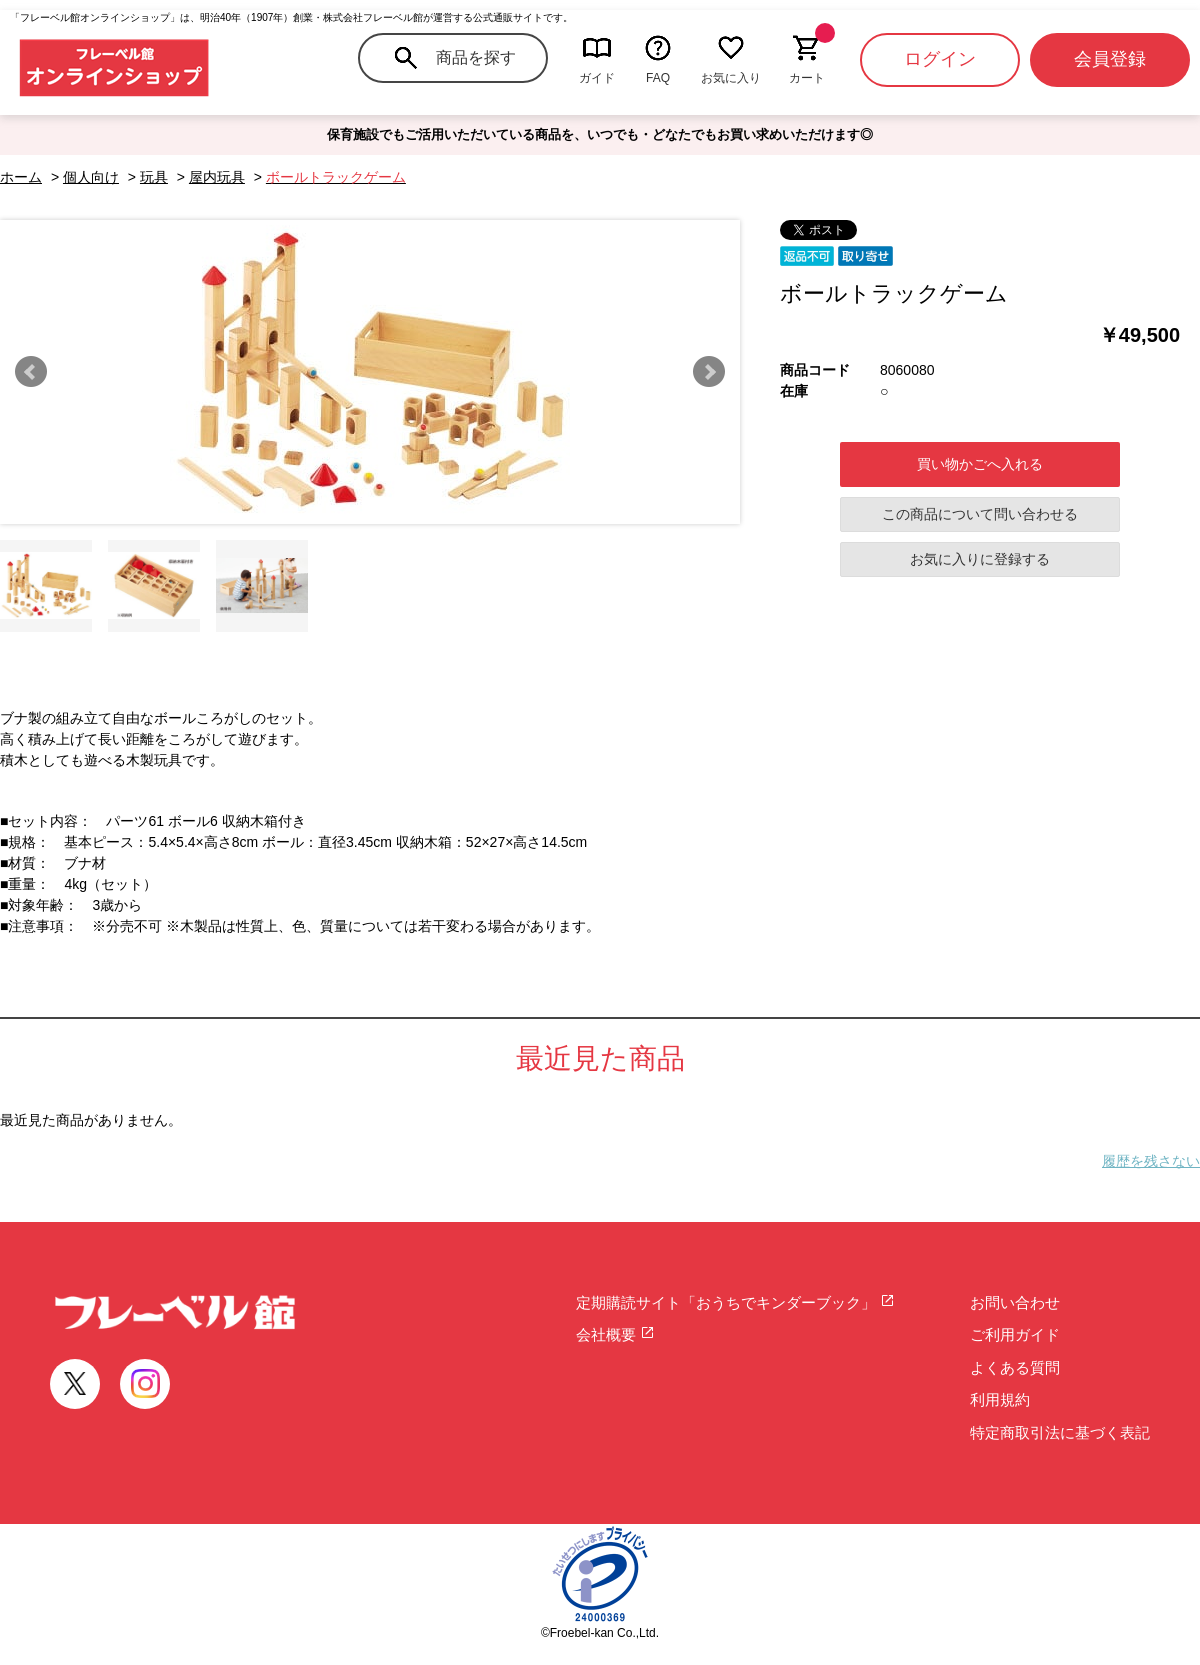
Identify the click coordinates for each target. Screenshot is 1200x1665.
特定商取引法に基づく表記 (1060, 1432)
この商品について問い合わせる (980, 514)
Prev (31, 372)
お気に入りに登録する (980, 559)
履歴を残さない (1151, 1161)
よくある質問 (1015, 1367)
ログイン (940, 59)
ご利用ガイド (1015, 1334)
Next (709, 372)
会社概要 (615, 1334)
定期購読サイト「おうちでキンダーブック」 (735, 1302)
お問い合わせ (1015, 1302)
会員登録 (1110, 59)
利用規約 (1000, 1399)
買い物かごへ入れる (980, 464)
